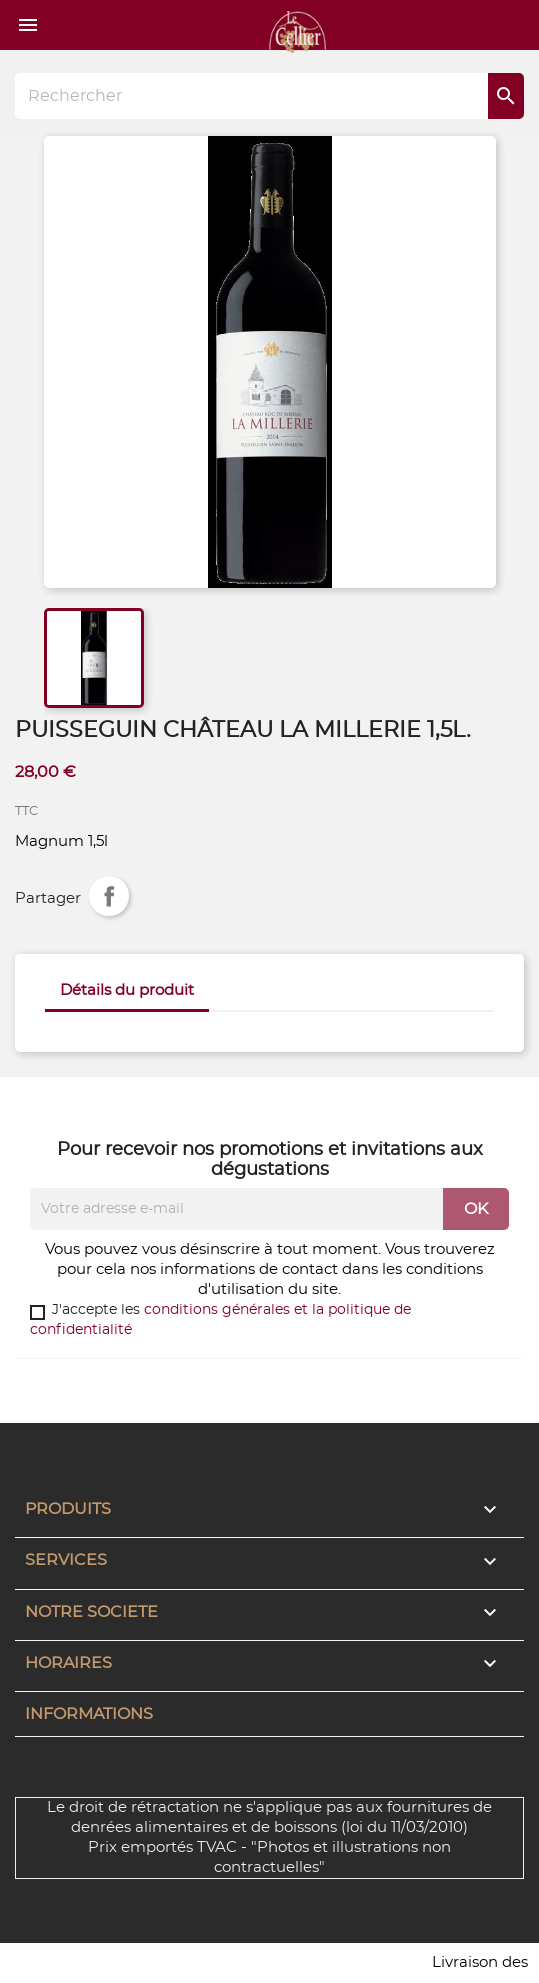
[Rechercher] (269, 96)
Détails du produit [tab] (127, 990)
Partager (109, 896)
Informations (89, 1714)
